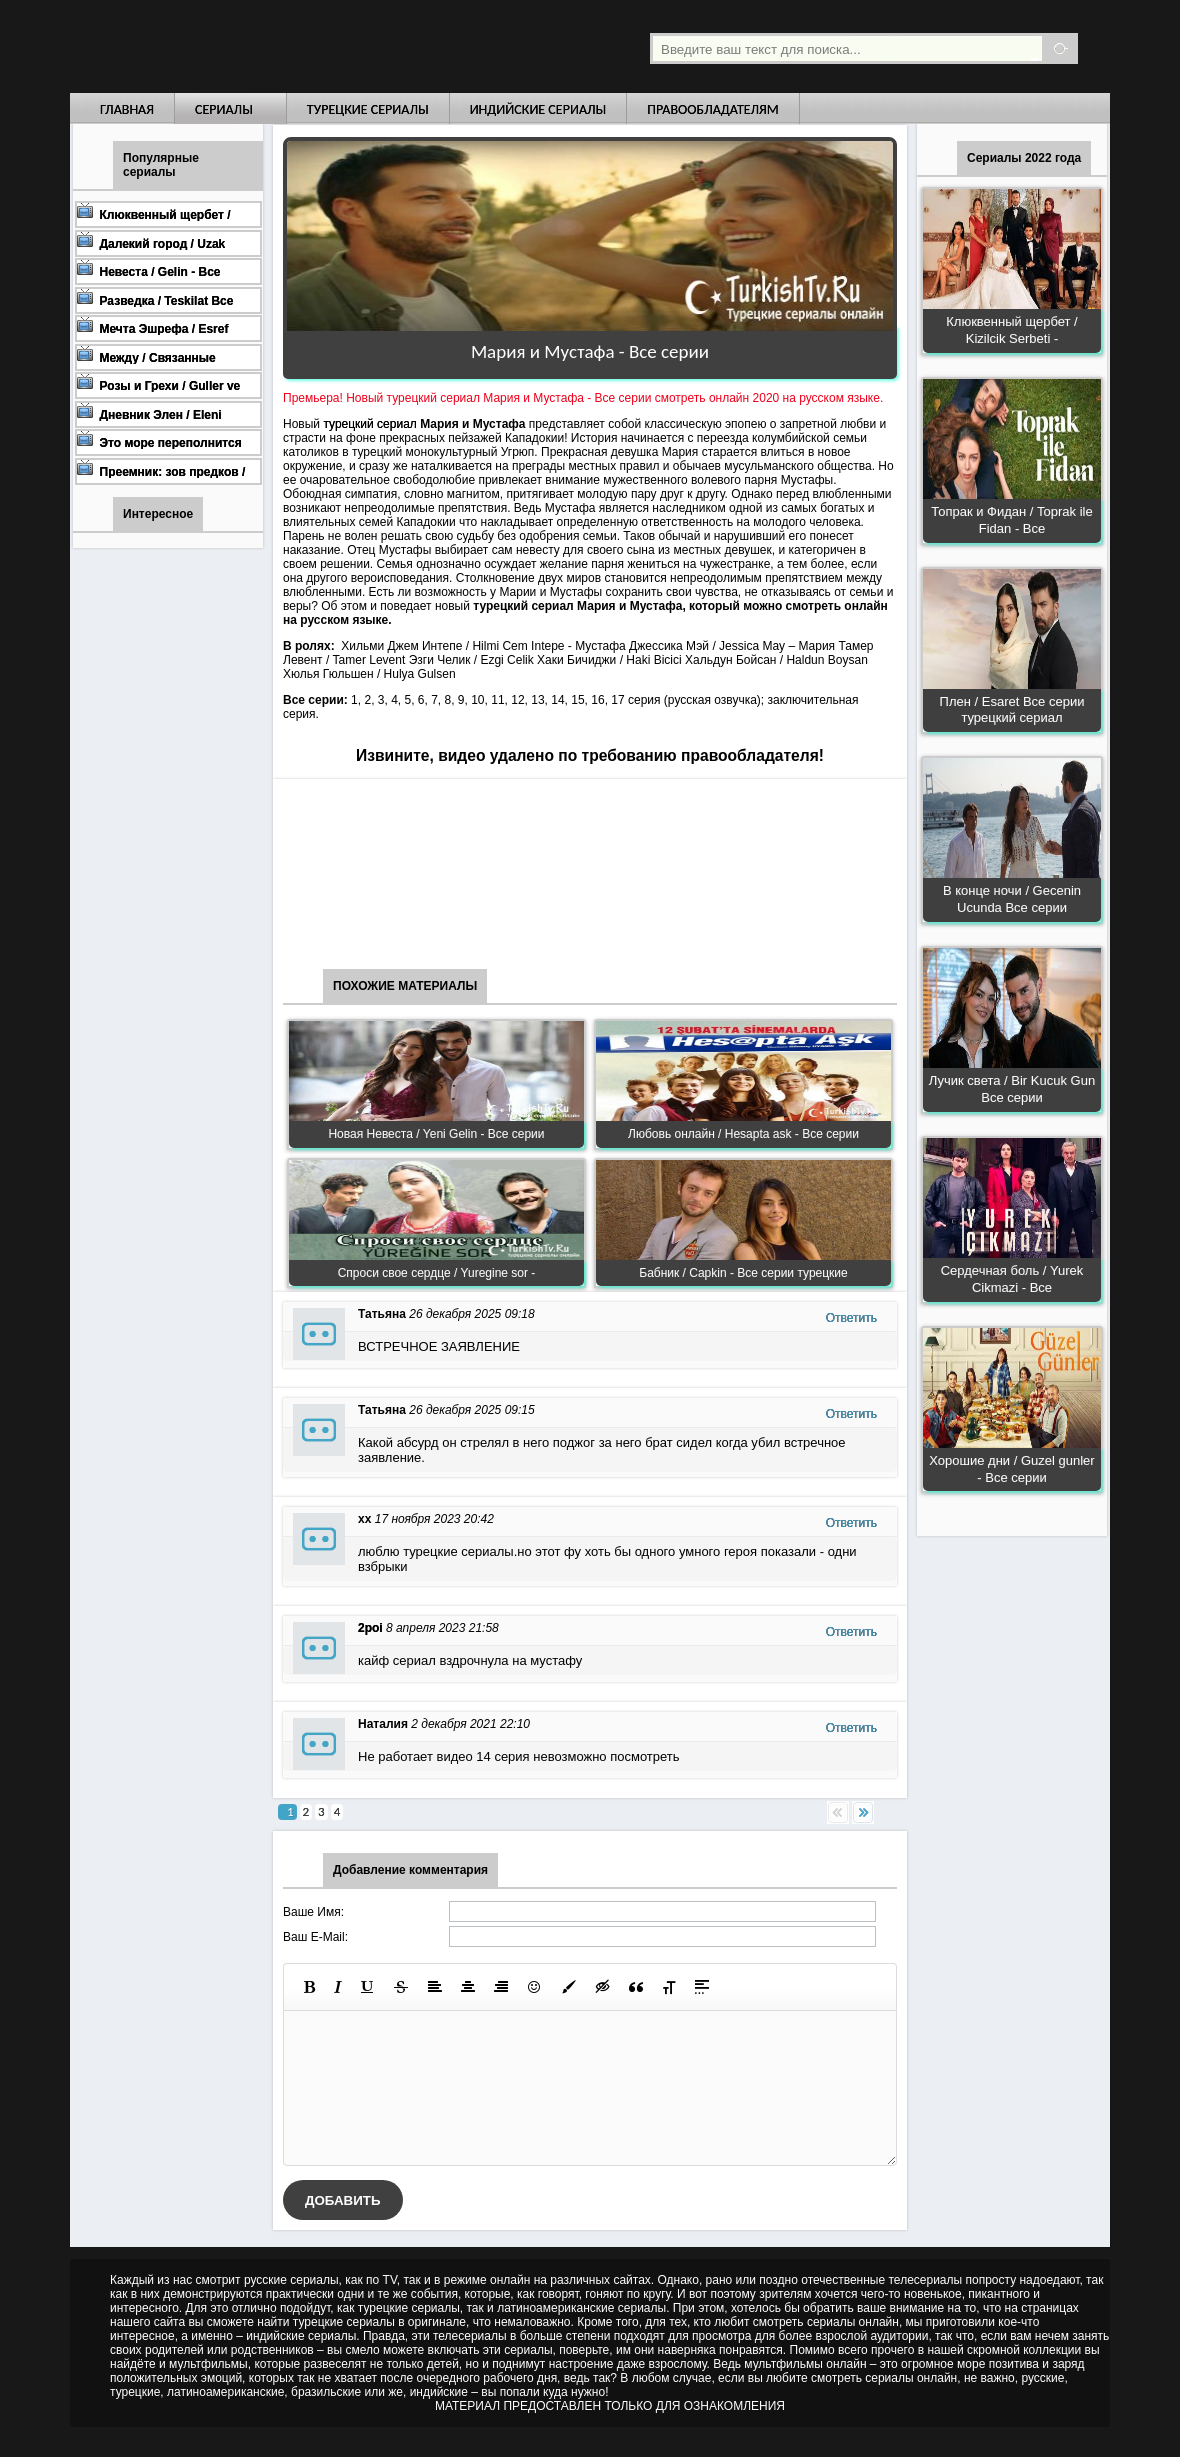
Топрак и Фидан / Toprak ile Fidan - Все (1011, 520)
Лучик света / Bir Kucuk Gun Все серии (1012, 1089)
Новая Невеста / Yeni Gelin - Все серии (436, 1134)
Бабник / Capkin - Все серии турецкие (743, 1273)
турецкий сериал (369, 424)
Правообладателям (713, 109)
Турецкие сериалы (368, 109)
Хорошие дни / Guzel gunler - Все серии (1011, 1469)
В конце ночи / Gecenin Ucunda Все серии (1012, 899)
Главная (127, 109)
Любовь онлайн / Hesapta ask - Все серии (743, 1134)
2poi (370, 1628)
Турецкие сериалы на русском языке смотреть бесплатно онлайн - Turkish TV (254, 46)
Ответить (851, 1318)
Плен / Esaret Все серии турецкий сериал (1012, 710)
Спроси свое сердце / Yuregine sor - (437, 1273)
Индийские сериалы (538, 109)
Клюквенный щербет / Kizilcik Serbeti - (1011, 330)
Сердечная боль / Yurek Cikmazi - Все (1012, 1279)
